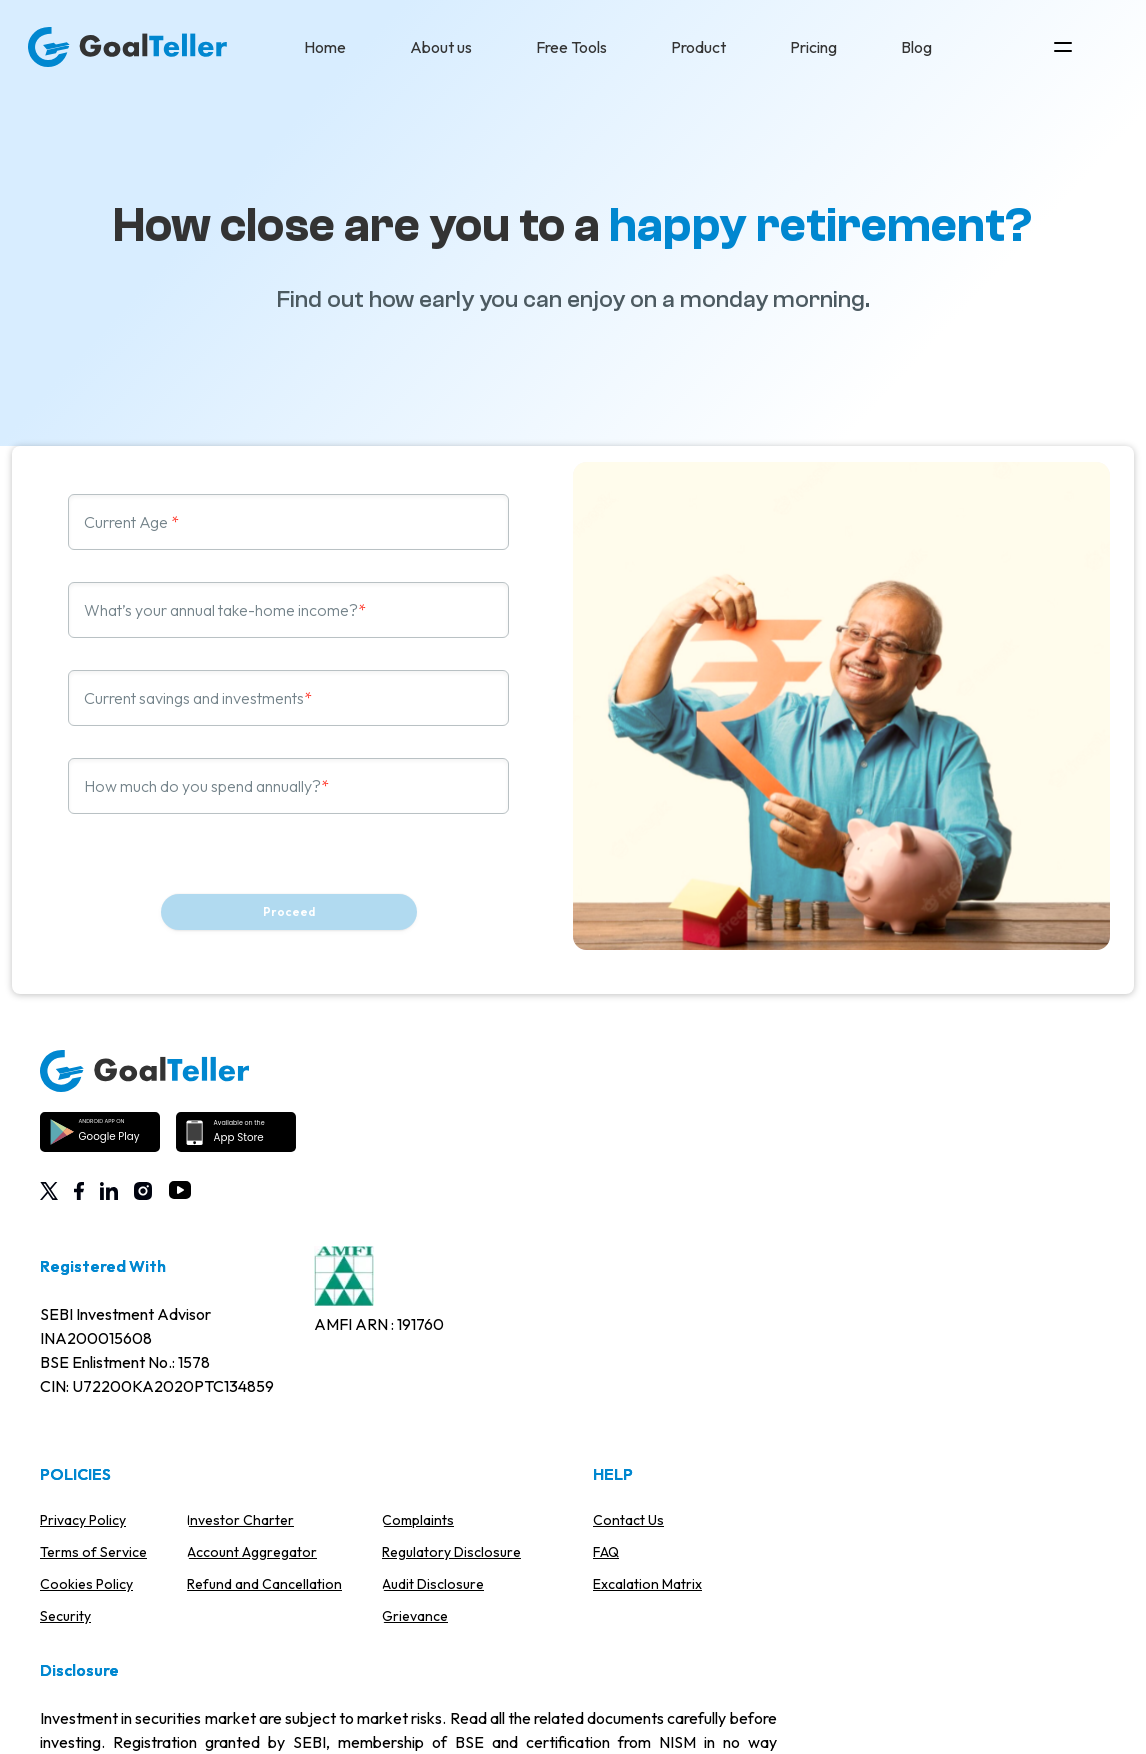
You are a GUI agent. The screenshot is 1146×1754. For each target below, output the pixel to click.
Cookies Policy (86, 1584)
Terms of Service (93, 1552)
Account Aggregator (252, 1552)
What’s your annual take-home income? (221, 610)
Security (65, 1616)
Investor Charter (240, 1520)
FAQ (606, 1552)
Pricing (813, 47)
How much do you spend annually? (202, 786)
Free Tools (571, 47)
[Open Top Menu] (1063, 47)
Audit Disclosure (433, 1584)
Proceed (289, 911)
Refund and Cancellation (264, 1584)
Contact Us (628, 1520)
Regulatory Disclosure (451, 1552)
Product (698, 47)
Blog (916, 47)
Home (325, 47)
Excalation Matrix (647, 1584)
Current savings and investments (194, 698)
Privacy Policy (83, 1520)
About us (441, 47)
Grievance (415, 1616)
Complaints (418, 1520)
